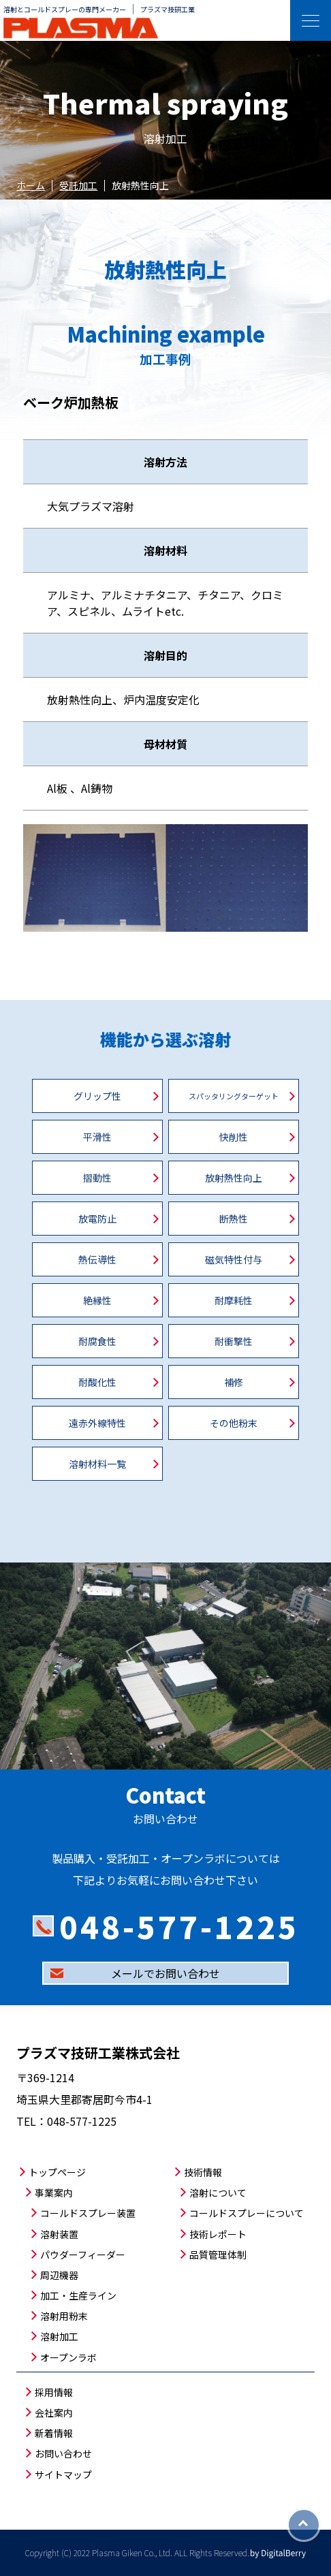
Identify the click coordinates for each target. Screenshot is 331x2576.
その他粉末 (233, 1423)
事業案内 (54, 2192)
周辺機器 (59, 2275)
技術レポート (218, 2234)
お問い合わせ (63, 2453)
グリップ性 (97, 1096)
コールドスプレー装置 (88, 2213)
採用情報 (54, 2392)
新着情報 (54, 2433)
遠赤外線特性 (97, 1423)
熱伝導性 (97, 1259)
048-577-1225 (179, 1926)
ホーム (30, 185)
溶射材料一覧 (97, 1464)
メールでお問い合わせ (165, 1973)
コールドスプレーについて (246, 2213)
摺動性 (97, 1177)
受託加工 (78, 185)
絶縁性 (97, 1300)
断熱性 (233, 1218)
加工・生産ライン (78, 2295)
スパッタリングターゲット (234, 1095)
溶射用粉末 (64, 2316)
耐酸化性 (97, 1382)
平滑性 (97, 1137)
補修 (233, 1382)
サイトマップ (63, 2474)
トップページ (57, 2172)
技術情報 (203, 2172)
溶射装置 (59, 2234)
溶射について (218, 2192)
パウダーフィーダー (82, 2254)
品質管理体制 (218, 2254)
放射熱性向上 (233, 1177)
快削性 (233, 1137)
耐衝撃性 (234, 1341)
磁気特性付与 (233, 1259)
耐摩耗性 (234, 1300)
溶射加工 (59, 2336)
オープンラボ (68, 2357)
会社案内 (54, 2412)
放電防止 (97, 1218)
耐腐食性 (97, 1341)
